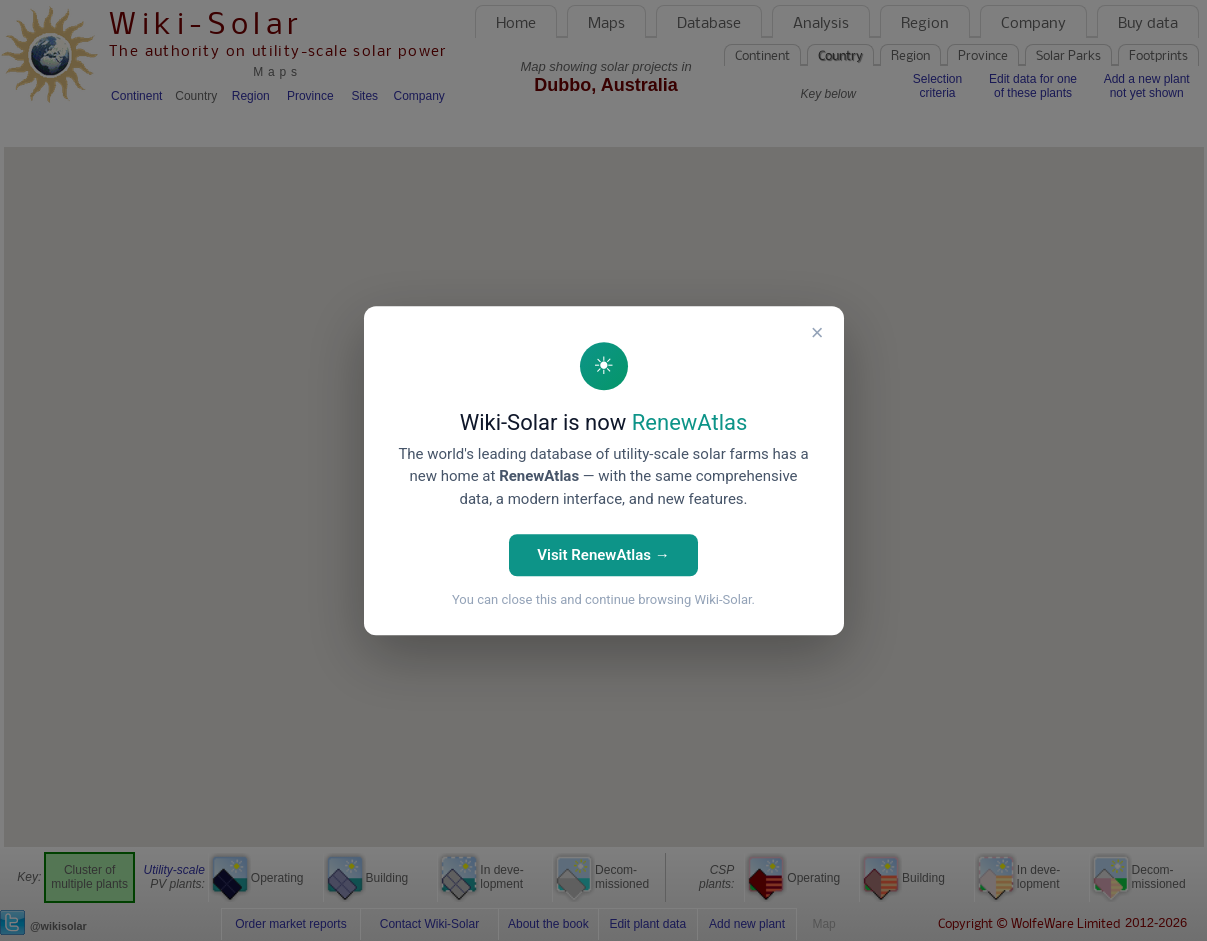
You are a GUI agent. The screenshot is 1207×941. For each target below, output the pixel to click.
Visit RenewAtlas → (603, 555)
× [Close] (817, 332)
